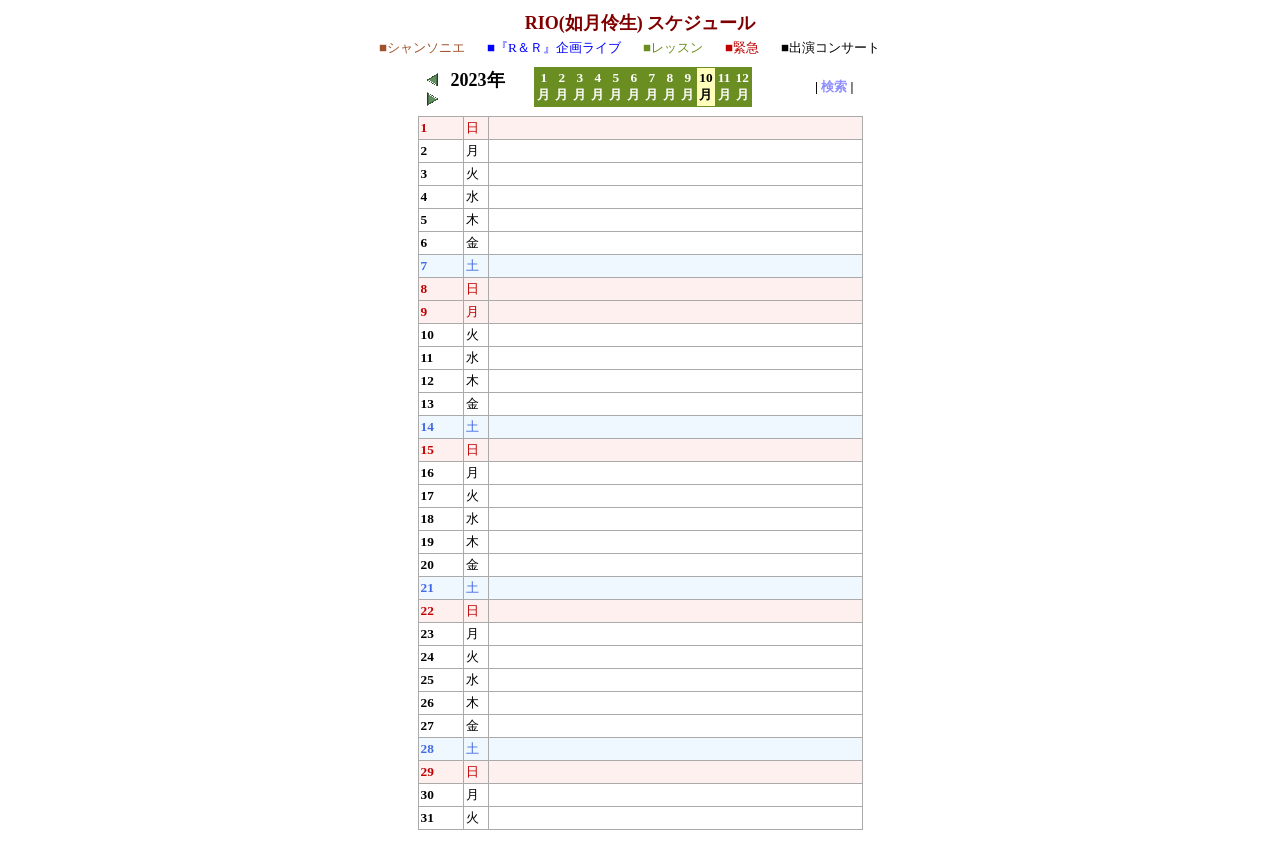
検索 (834, 86)
